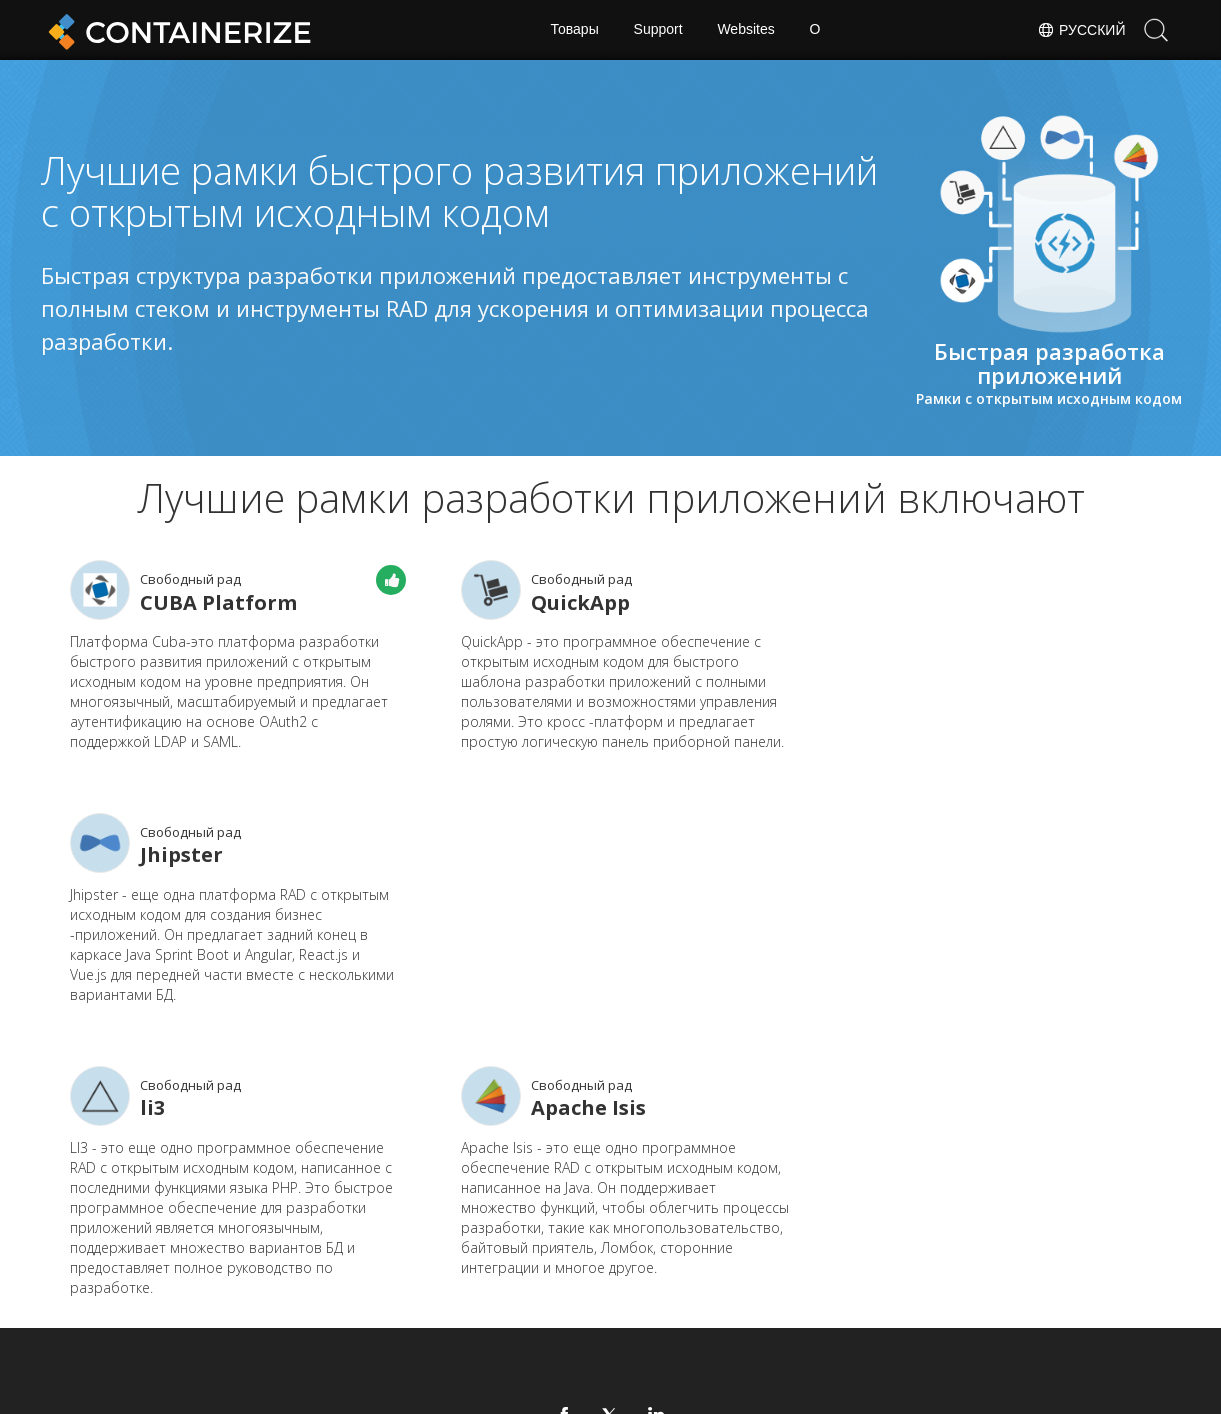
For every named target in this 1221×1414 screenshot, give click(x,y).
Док (516, 1256)
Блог (396, 1286)
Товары (574, 30)
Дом (394, 1256)
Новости (655, 1256)
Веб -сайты (542, 1286)
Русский (1081, 30)
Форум (770, 1256)
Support (657, 30)
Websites (746, 30)
